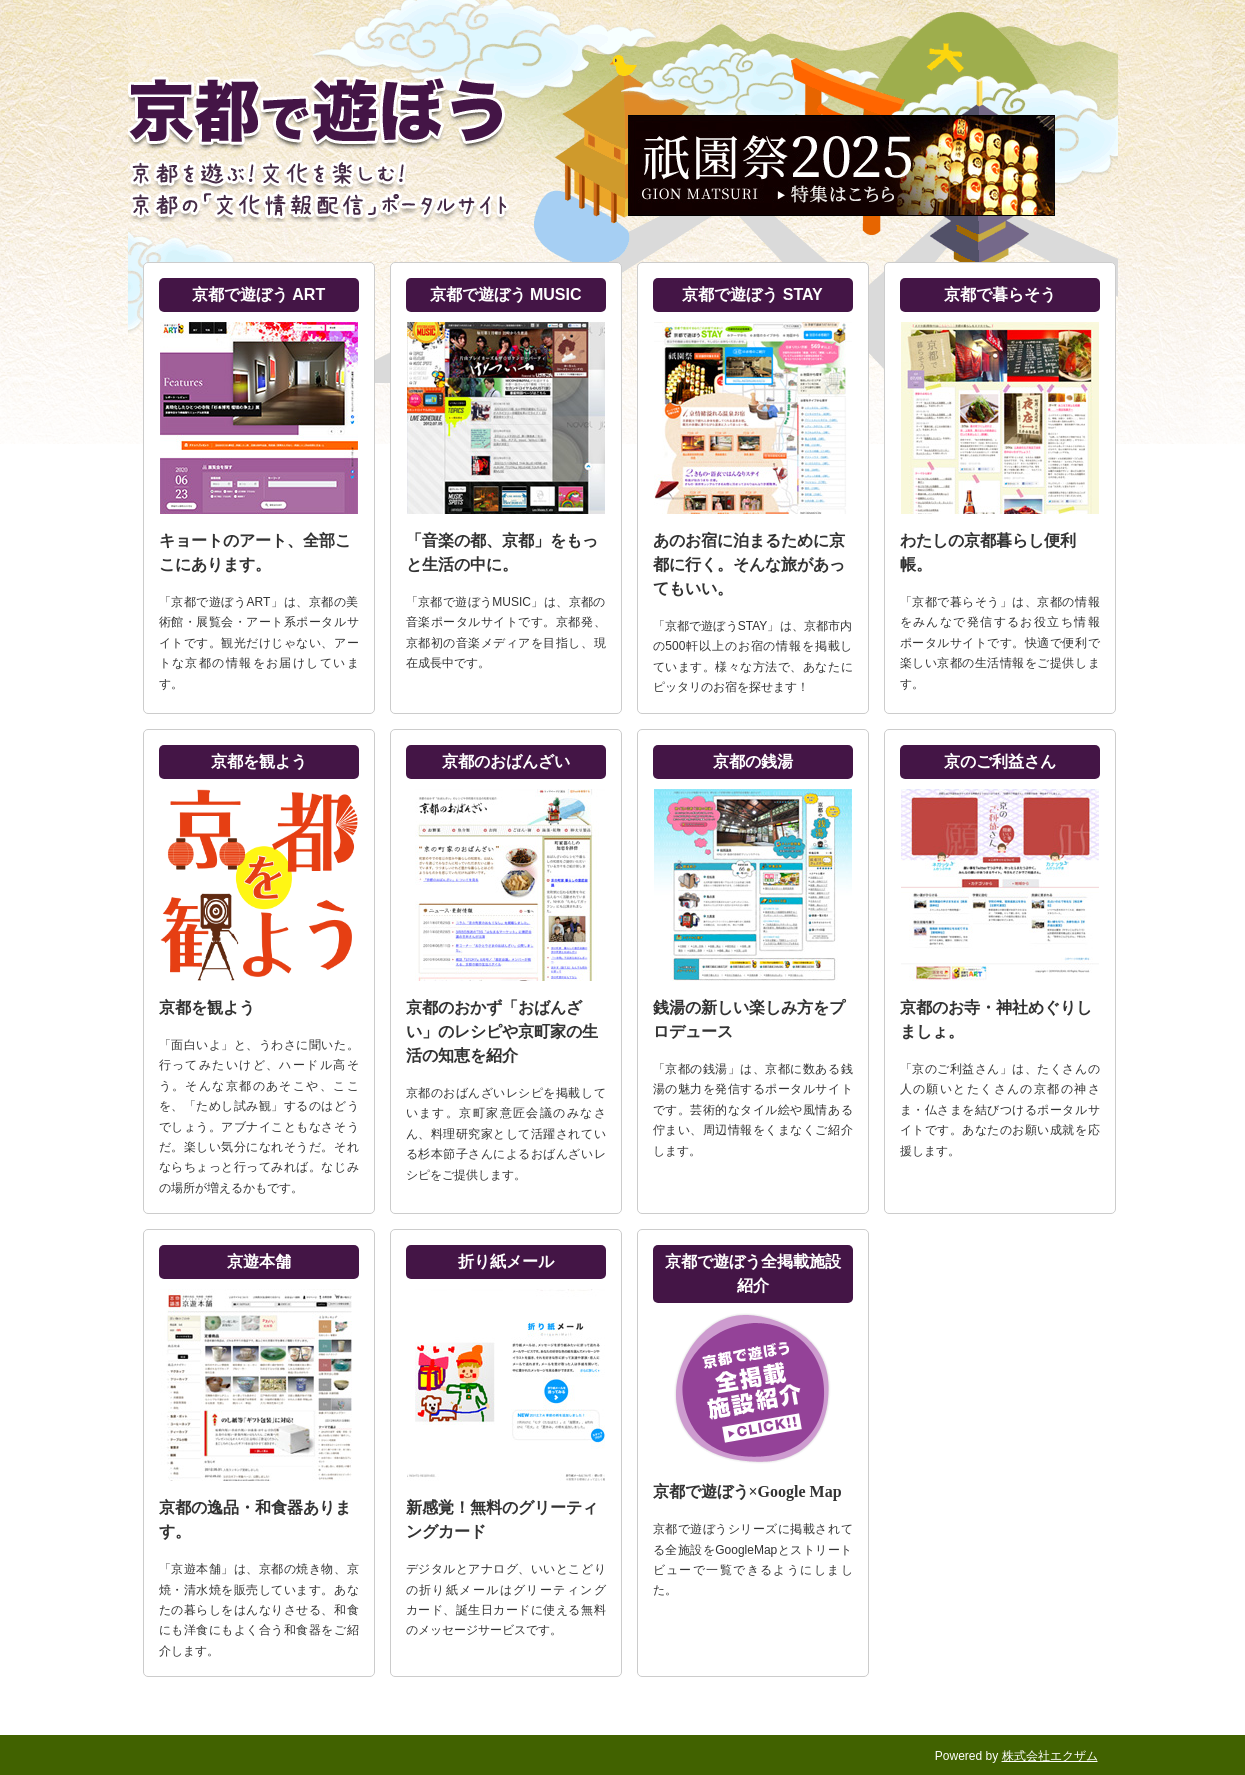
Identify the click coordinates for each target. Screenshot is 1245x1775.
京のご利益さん (1000, 761)
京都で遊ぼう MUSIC (506, 294)
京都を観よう (259, 761)
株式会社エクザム (1050, 1756)
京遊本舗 (259, 1261)
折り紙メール (506, 1261)
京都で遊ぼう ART (258, 294)
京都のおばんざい (506, 761)
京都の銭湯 (753, 761)
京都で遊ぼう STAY (752, 294)
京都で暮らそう (1000, 294)
